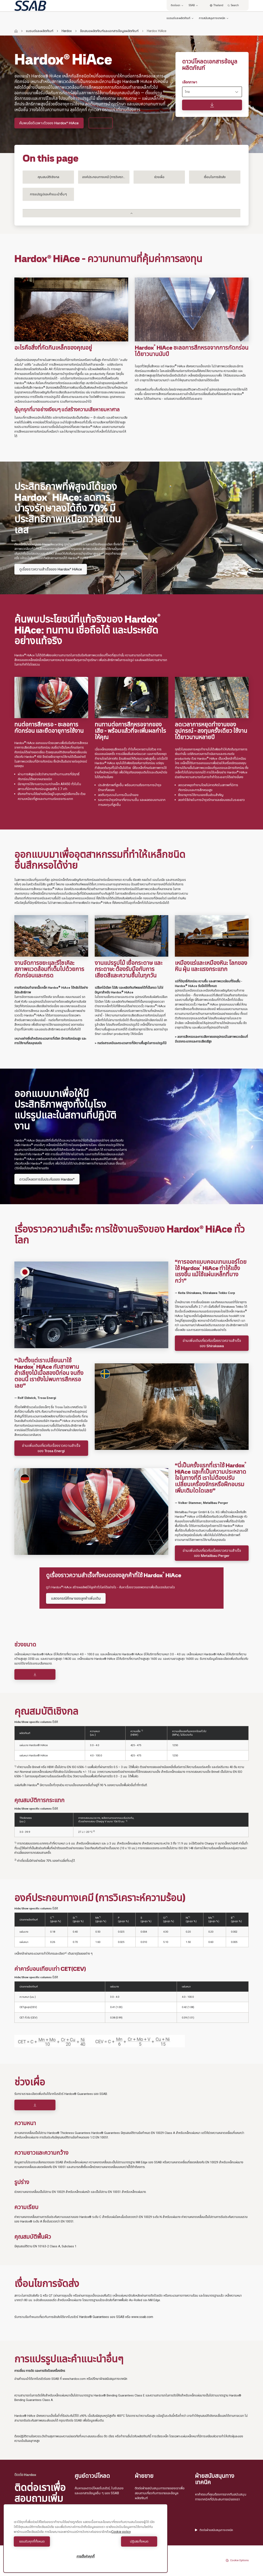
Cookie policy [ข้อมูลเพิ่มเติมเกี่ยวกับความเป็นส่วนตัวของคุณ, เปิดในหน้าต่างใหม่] (121, 2532)
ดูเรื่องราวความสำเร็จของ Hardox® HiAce (50, 569)
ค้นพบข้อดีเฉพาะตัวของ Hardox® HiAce (49, 123)
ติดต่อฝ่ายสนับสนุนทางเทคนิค (214, 2530)
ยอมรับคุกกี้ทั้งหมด (48, 2541)
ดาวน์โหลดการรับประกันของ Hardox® (47, 1179)
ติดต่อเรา (100, 123)
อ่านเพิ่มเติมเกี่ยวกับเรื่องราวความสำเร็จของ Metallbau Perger (212, 1553)
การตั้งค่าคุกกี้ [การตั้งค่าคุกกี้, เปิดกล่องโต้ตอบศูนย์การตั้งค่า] (85, 2556)
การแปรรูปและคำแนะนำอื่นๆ (48, 194)
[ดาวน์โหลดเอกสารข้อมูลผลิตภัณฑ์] (212, 105)
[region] (85, 2538)
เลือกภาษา (189, 82)
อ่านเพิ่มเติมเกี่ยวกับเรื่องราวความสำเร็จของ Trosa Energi (51, 1448)
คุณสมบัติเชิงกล (48, 177)
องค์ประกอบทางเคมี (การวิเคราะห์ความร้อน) (105, 177)
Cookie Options (237, 2560)
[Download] (34, 1674)
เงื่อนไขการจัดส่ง (215, 177)
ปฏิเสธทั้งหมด (122, 2541)
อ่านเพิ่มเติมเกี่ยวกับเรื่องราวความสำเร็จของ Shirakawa (212, 1343)
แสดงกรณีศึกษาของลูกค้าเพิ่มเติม (76, 1598)
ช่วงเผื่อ (159, 177)
